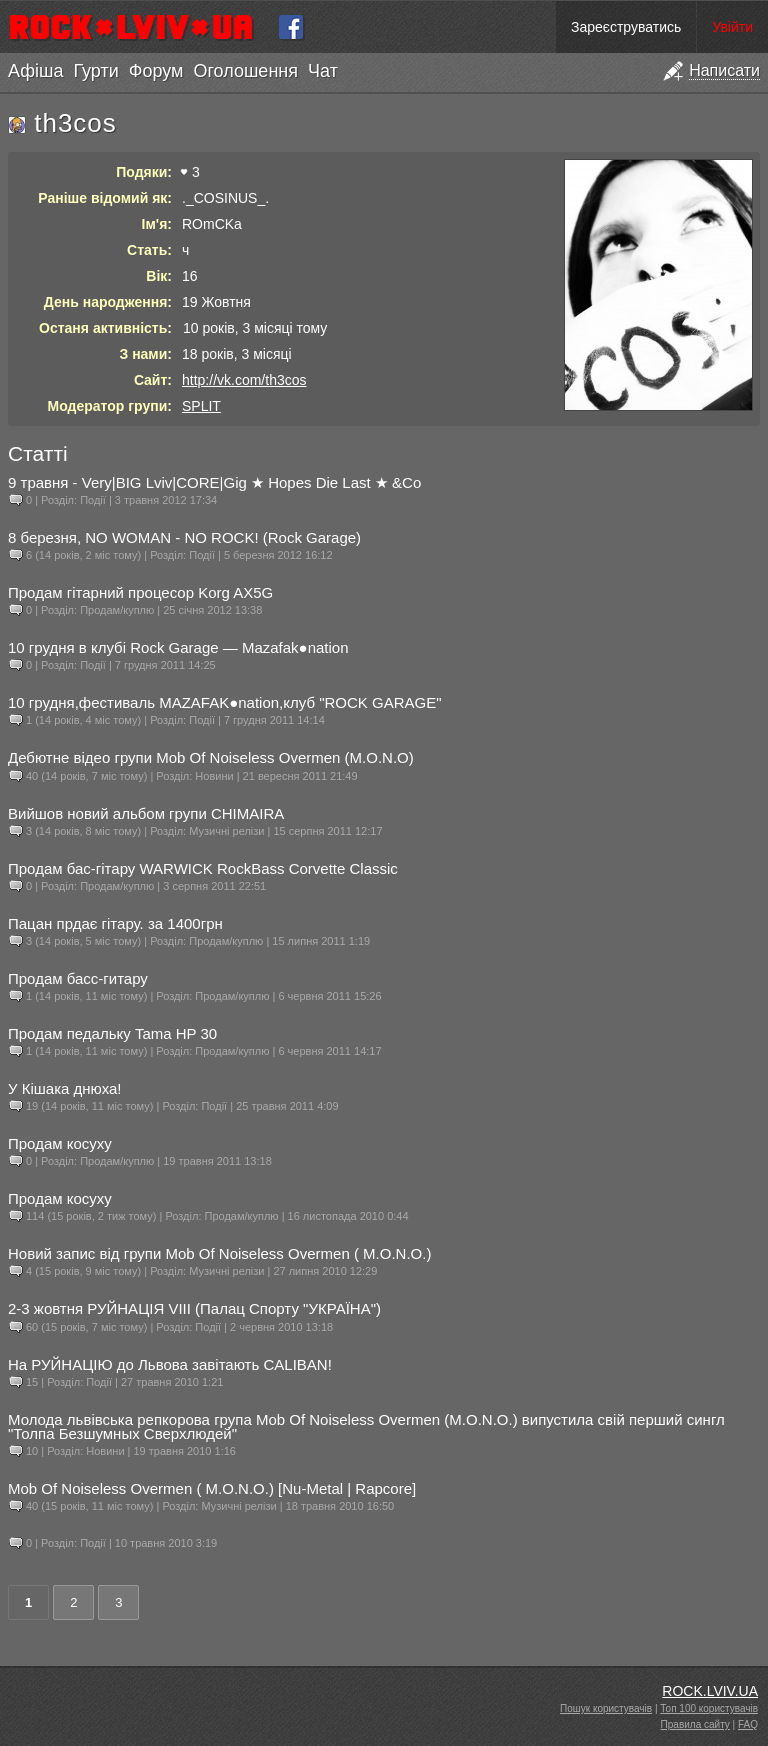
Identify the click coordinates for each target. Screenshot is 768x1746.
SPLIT (201, 406)
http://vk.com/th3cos (244, 380)
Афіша (35, 71)
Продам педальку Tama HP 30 (112, 1033)
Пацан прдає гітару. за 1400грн (115, 923)
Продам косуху (60, 1143)
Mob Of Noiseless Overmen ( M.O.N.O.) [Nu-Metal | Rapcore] (212, 1488)
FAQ (748, 1724)
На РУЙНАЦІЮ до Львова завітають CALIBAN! (170, 1364)
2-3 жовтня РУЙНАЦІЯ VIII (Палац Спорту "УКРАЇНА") (194, 1308)
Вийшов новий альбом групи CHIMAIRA (146, 813)
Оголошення (245, 71)
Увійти (732, 27)
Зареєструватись (626, 27)
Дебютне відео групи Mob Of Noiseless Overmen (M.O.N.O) (211, 757)
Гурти (95, 71)
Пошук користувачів (606, 1708)
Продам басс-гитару (78, 978)
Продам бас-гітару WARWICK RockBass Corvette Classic (203, 868)
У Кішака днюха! (65, 1088)
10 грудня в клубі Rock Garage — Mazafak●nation (178, 647)
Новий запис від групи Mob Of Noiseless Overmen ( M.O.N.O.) (219, 1253)
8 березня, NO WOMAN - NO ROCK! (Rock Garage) (184, 537)
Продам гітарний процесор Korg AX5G (140, 592)
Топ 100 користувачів (709, 1708)
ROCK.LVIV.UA (710, 1691)
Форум (156, 71)
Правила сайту (695, 1724)
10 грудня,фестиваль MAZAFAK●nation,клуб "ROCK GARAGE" (225, 702)
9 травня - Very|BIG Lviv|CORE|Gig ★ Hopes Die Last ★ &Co (214, 482)
